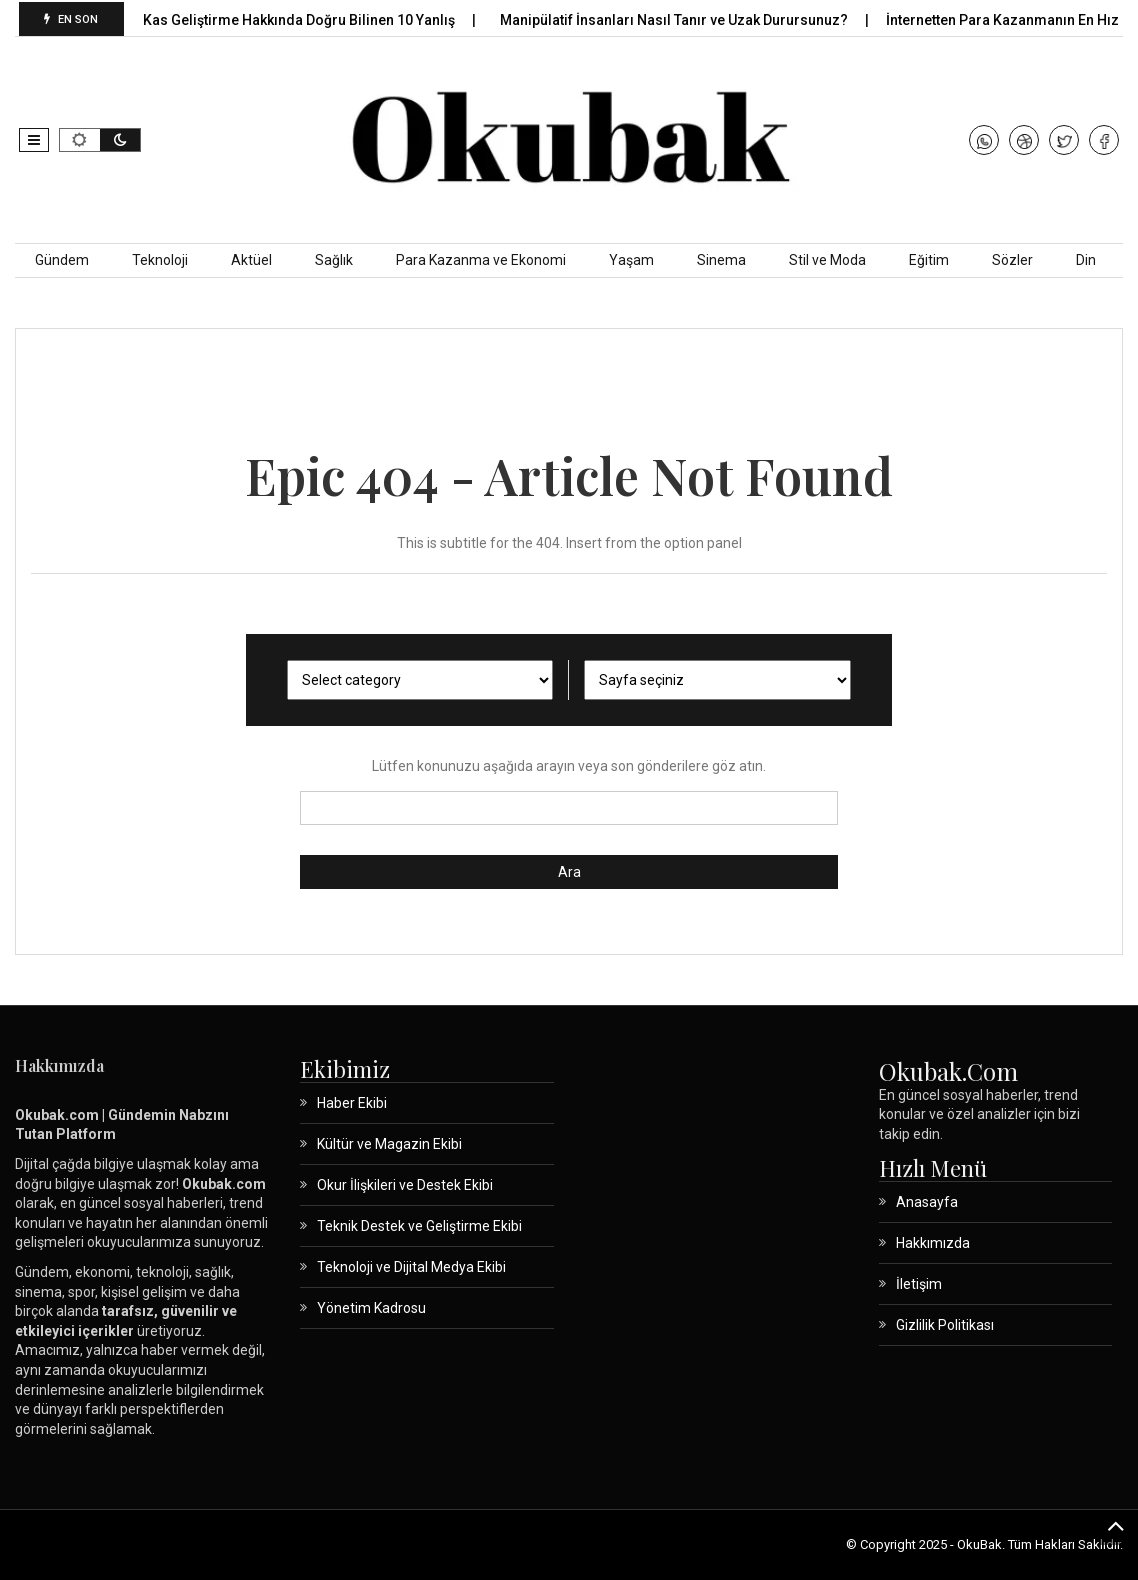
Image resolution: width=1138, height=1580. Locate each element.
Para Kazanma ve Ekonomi (481, 260)
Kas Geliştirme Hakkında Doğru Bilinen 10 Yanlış (311, 20)
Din (1086, 260)
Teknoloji (160, 260)
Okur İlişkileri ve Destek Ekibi (405, 1185)
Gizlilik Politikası (945, 1325)
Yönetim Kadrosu (371, 1308)
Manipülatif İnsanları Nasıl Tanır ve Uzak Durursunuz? (686, 20)
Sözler (1012, 260)
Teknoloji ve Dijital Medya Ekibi (411, 1267)
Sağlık (334, 260)
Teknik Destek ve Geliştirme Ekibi (419, 1226)
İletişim (919, 1284)
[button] (34, 140)
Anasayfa (927, 1202)
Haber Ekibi (352, 1103)
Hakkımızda (933, 1243)
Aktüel (251, 260)
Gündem (62, 260)
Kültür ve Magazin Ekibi (389, 1144)
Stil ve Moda (827, 260)
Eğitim (929, 260)
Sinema (721, 260)
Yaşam (631, 260)
